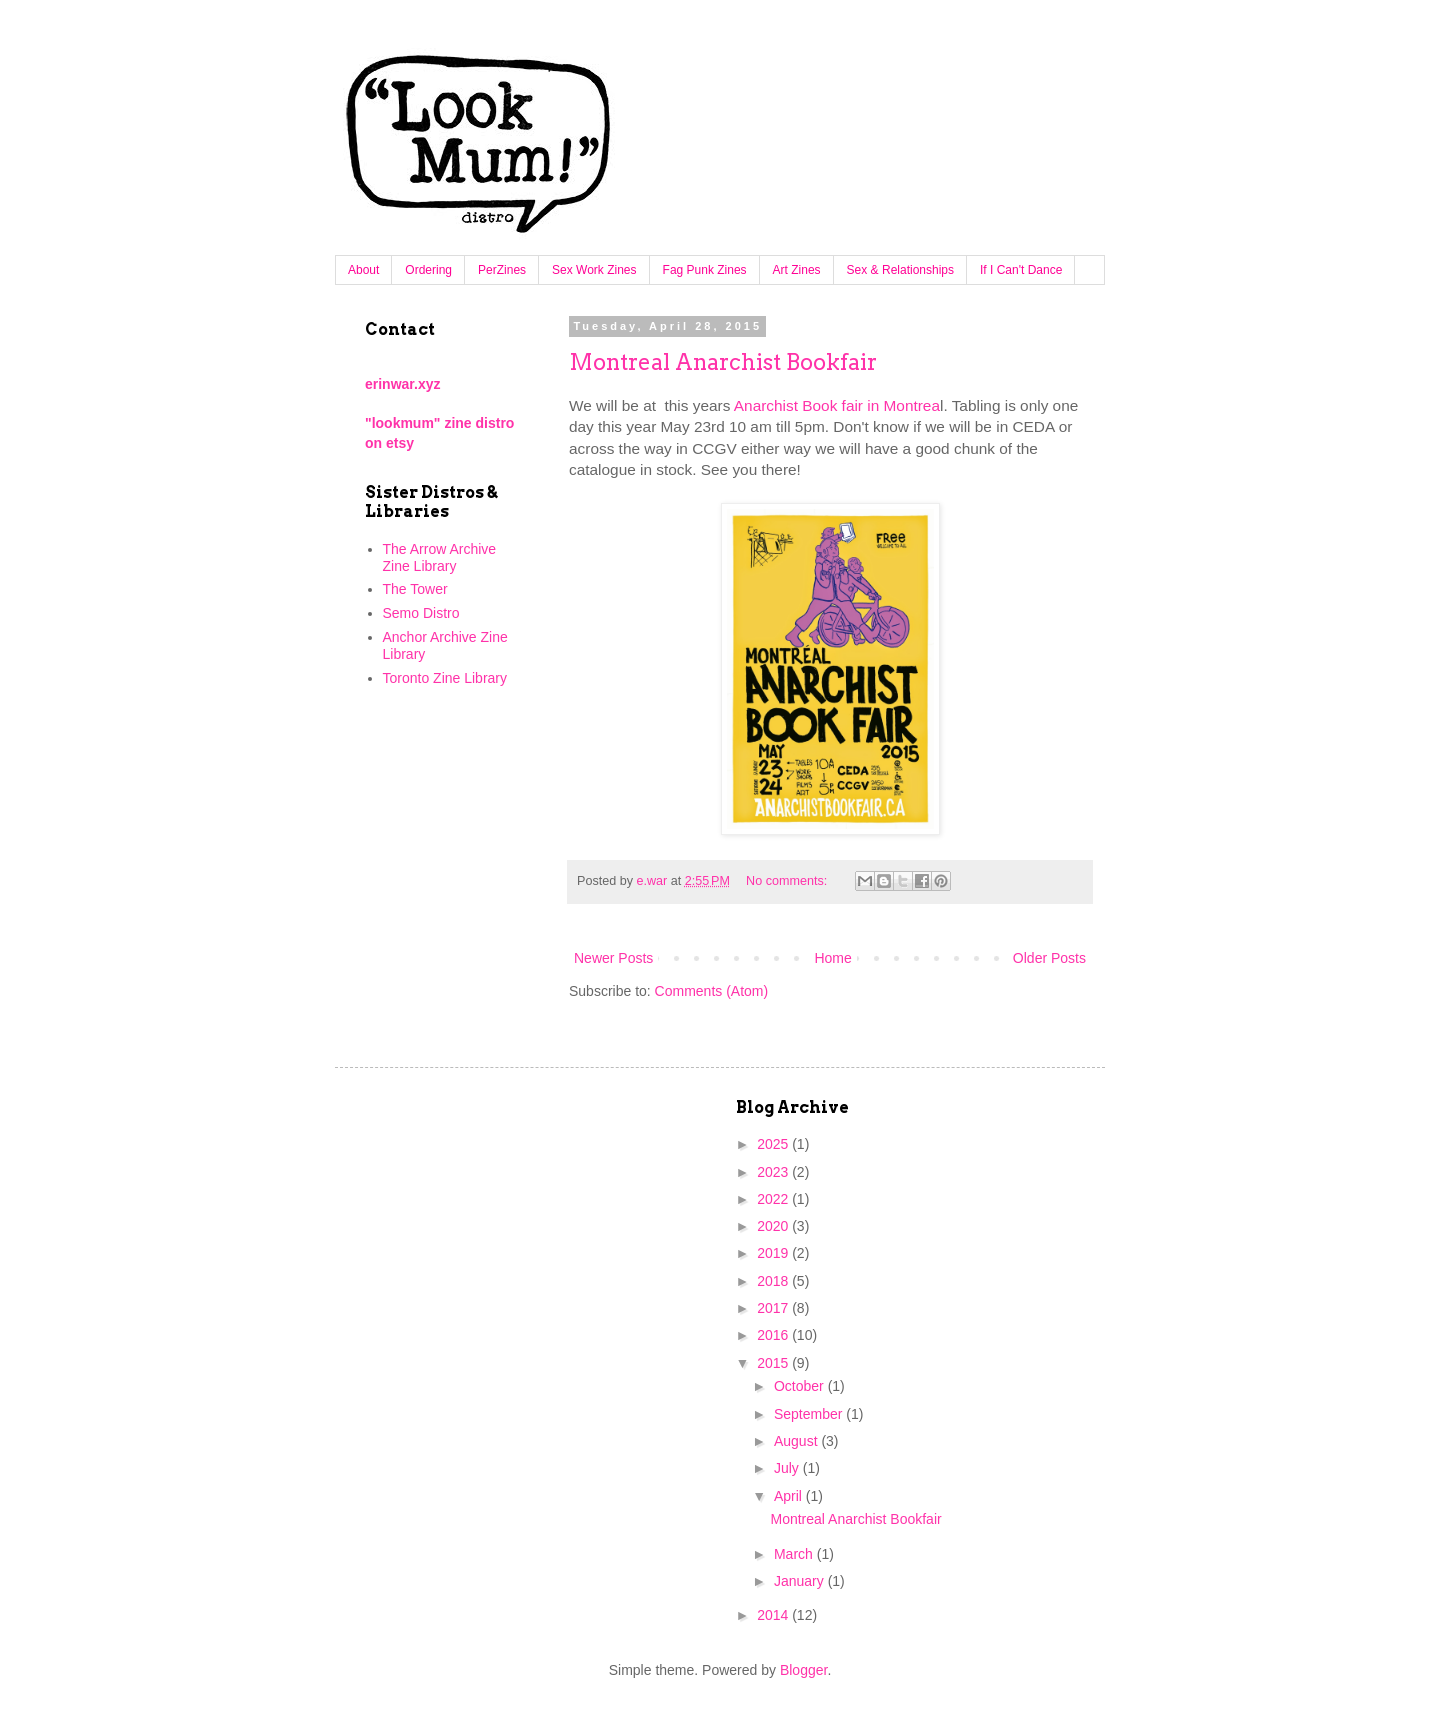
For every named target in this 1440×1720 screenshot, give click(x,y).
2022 (774, 1199)
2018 (774, 1281)
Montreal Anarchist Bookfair (723, 362)
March (795, 1554)
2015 (774, 1363)
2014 (774, 1615)
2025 (774, 1144)
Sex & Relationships (900, 270)
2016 (774, 1335)
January (801, 1581)
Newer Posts (613, 958)
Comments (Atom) (712, 991)
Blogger (803, 1670)
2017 (774, 1308)
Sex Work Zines (594, 270)
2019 (774, 1253)
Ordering (428, 270)
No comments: (788, 881)
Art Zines (797, 270)
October (801, 1386)
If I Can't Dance (1021, 270)
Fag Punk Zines (705, 270)
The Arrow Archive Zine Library (440, 557)
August (797, 1441)
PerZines (502, 270)
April (790, 1496)
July (788, 1468)
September (810, 1414)
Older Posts (1049, 958)
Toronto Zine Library (445, 678)
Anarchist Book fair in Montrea (837, 405)
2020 (774, 1226)
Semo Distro (421, 613)
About (363, 270)
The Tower (415, 589)
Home (832, 958)
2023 (774, 1172)
